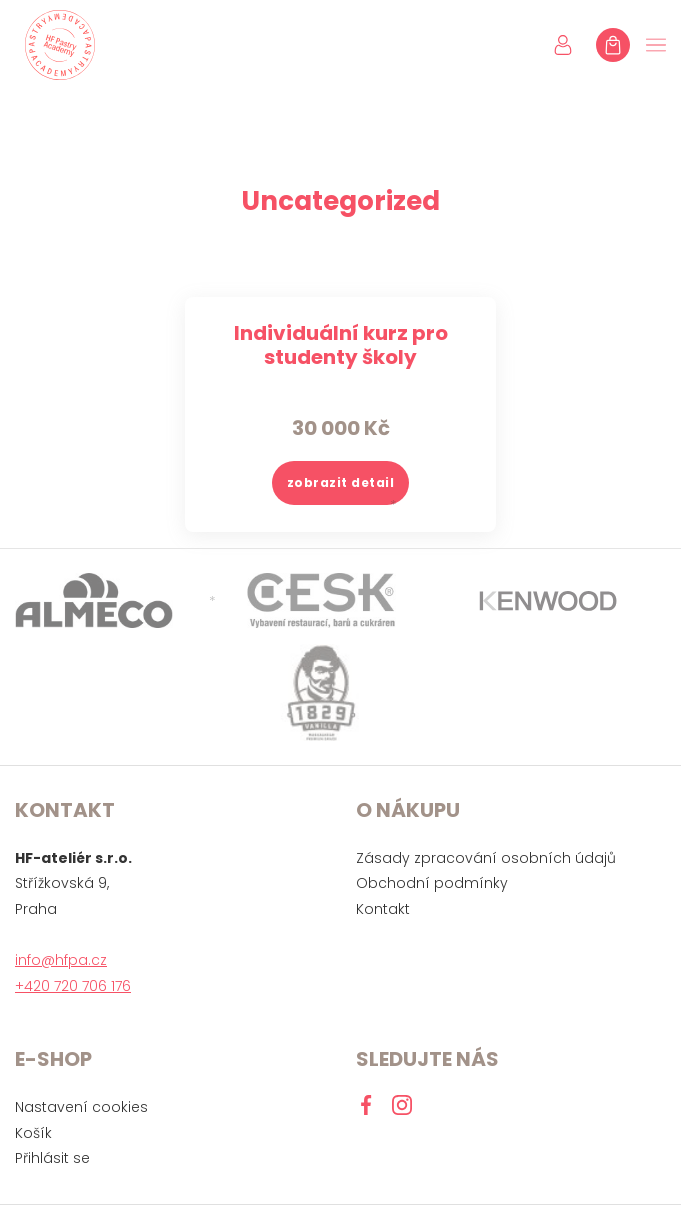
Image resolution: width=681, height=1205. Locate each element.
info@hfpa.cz (61, 960)
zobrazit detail (341, 482)
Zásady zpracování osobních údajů (486, 858)
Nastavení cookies (81, 1107)
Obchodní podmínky (432, 883)
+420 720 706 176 (73, 986)
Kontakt (383, 909)
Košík (33, 1133)
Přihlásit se (52, 1158)
